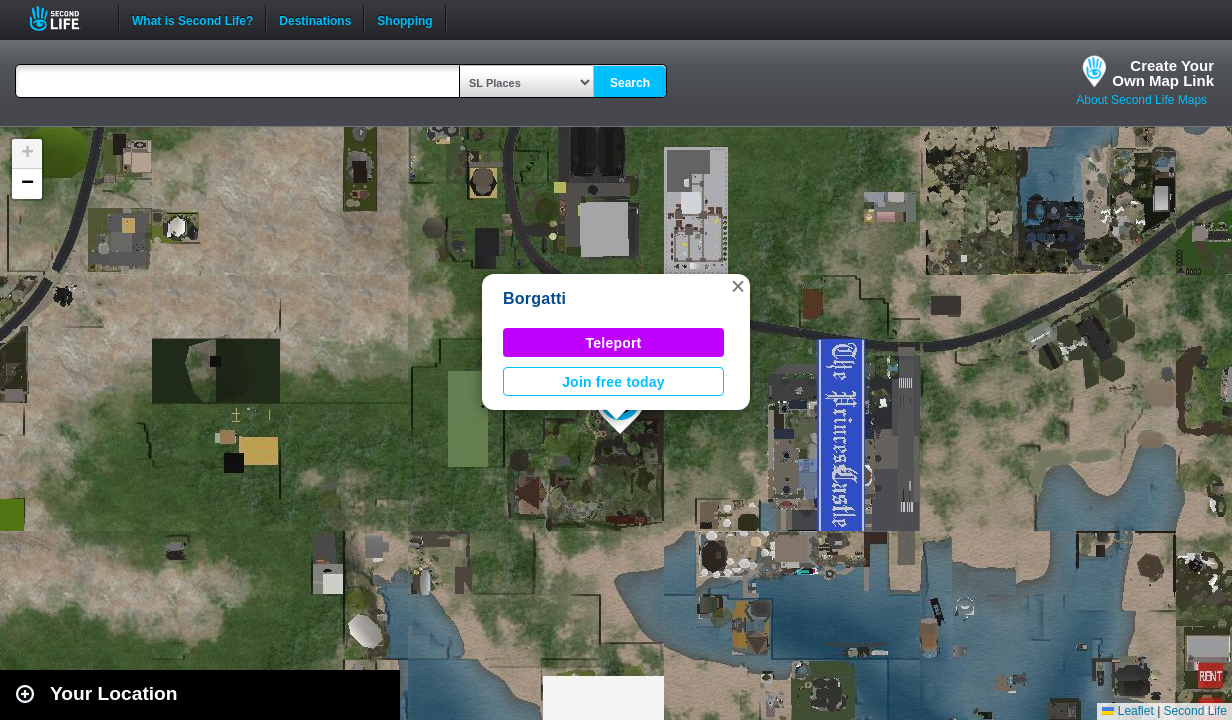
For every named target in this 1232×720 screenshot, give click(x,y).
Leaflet (1127, 711)
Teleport (614, 343)
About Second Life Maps (1141, 100)
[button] (738, 286)
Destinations (315, 19)
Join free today (613, 382)
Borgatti (534, 298)
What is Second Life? (192, 19)
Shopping (404, 19)
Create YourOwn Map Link (1163, 73)
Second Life (65, 18)
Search (630, 83)
